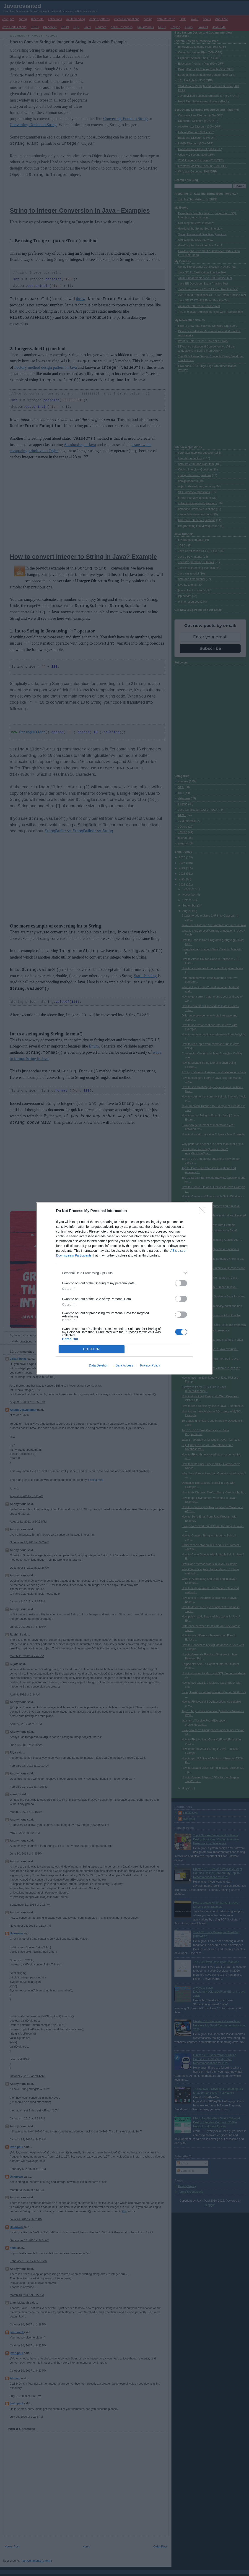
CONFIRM (91, 1349)
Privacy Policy (150, 1365)
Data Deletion (98, 1365)
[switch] (181, 1283)
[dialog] (124, 1288)
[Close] (203, 1211)
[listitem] (124, 1273)
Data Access (124, 1365)
